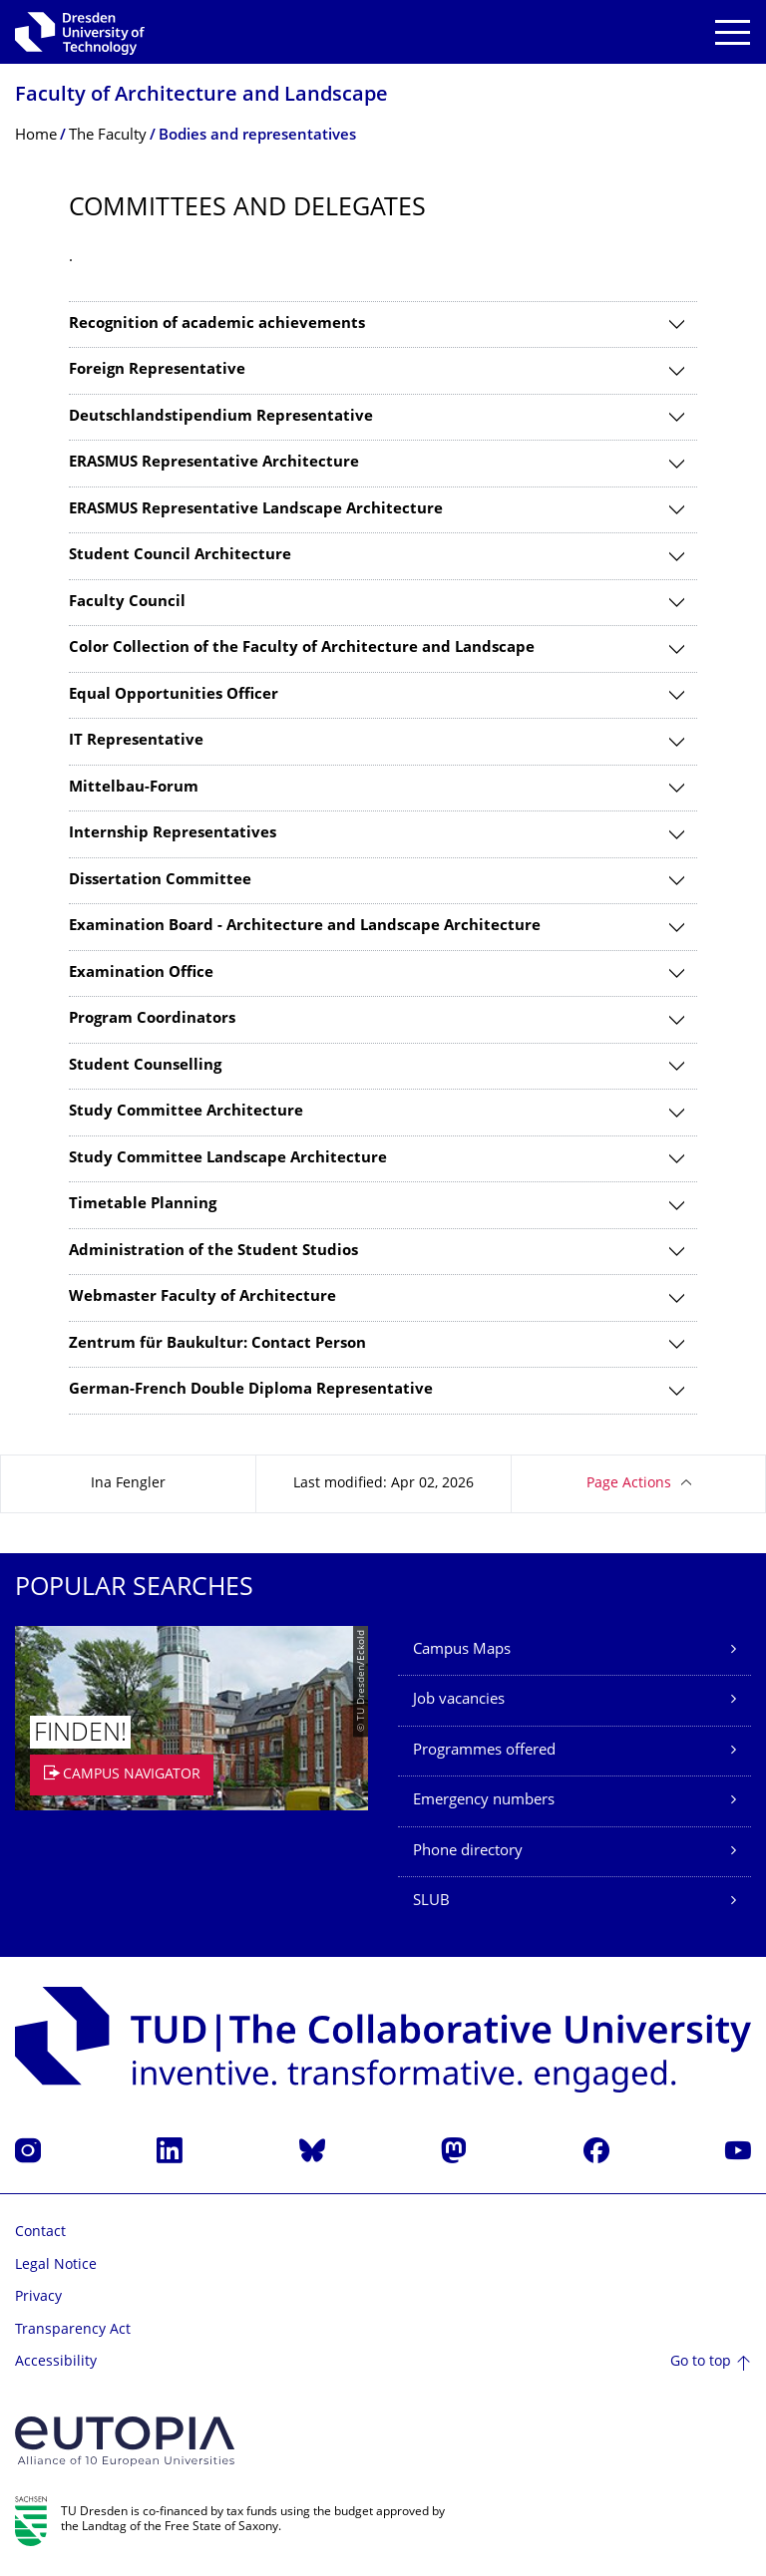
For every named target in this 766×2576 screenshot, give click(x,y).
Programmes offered (484, 1751)
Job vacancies (459, 1700)
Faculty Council (127, 602)
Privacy (38, 2297)
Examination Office (141, 973)
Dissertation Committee (160, 880)
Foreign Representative (157, 370)
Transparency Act (73, 2330)
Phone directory (468, 1851)
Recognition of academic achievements (217, 324)
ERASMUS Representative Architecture (214, 463)
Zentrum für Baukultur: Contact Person (217, 1344)
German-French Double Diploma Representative (251, 1390)
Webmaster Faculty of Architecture (202, 1297)
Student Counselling (145, 1066)
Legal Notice (56, 2265)
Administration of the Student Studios (213, 1251)
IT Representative (136, 741)
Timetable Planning (142, 1204)
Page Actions (628, 1483)
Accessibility (56, 2362)
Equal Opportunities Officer (173, 695)
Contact (40, 2232)
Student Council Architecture (180, 555)
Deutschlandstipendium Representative (221, 417)
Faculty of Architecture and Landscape (201, 96)
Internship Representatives (172, 833)
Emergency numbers (484, 1800)
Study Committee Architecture (186, 1112)
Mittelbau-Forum (133, 788)
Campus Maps (462, 1650)
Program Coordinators (152, 1019)
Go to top (700, 2362)
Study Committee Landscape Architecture (228, 1158)
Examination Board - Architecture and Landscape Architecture (305, 926)
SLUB (431, 1901)
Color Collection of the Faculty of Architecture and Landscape (302, 648)
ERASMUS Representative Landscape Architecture (256, 509)
